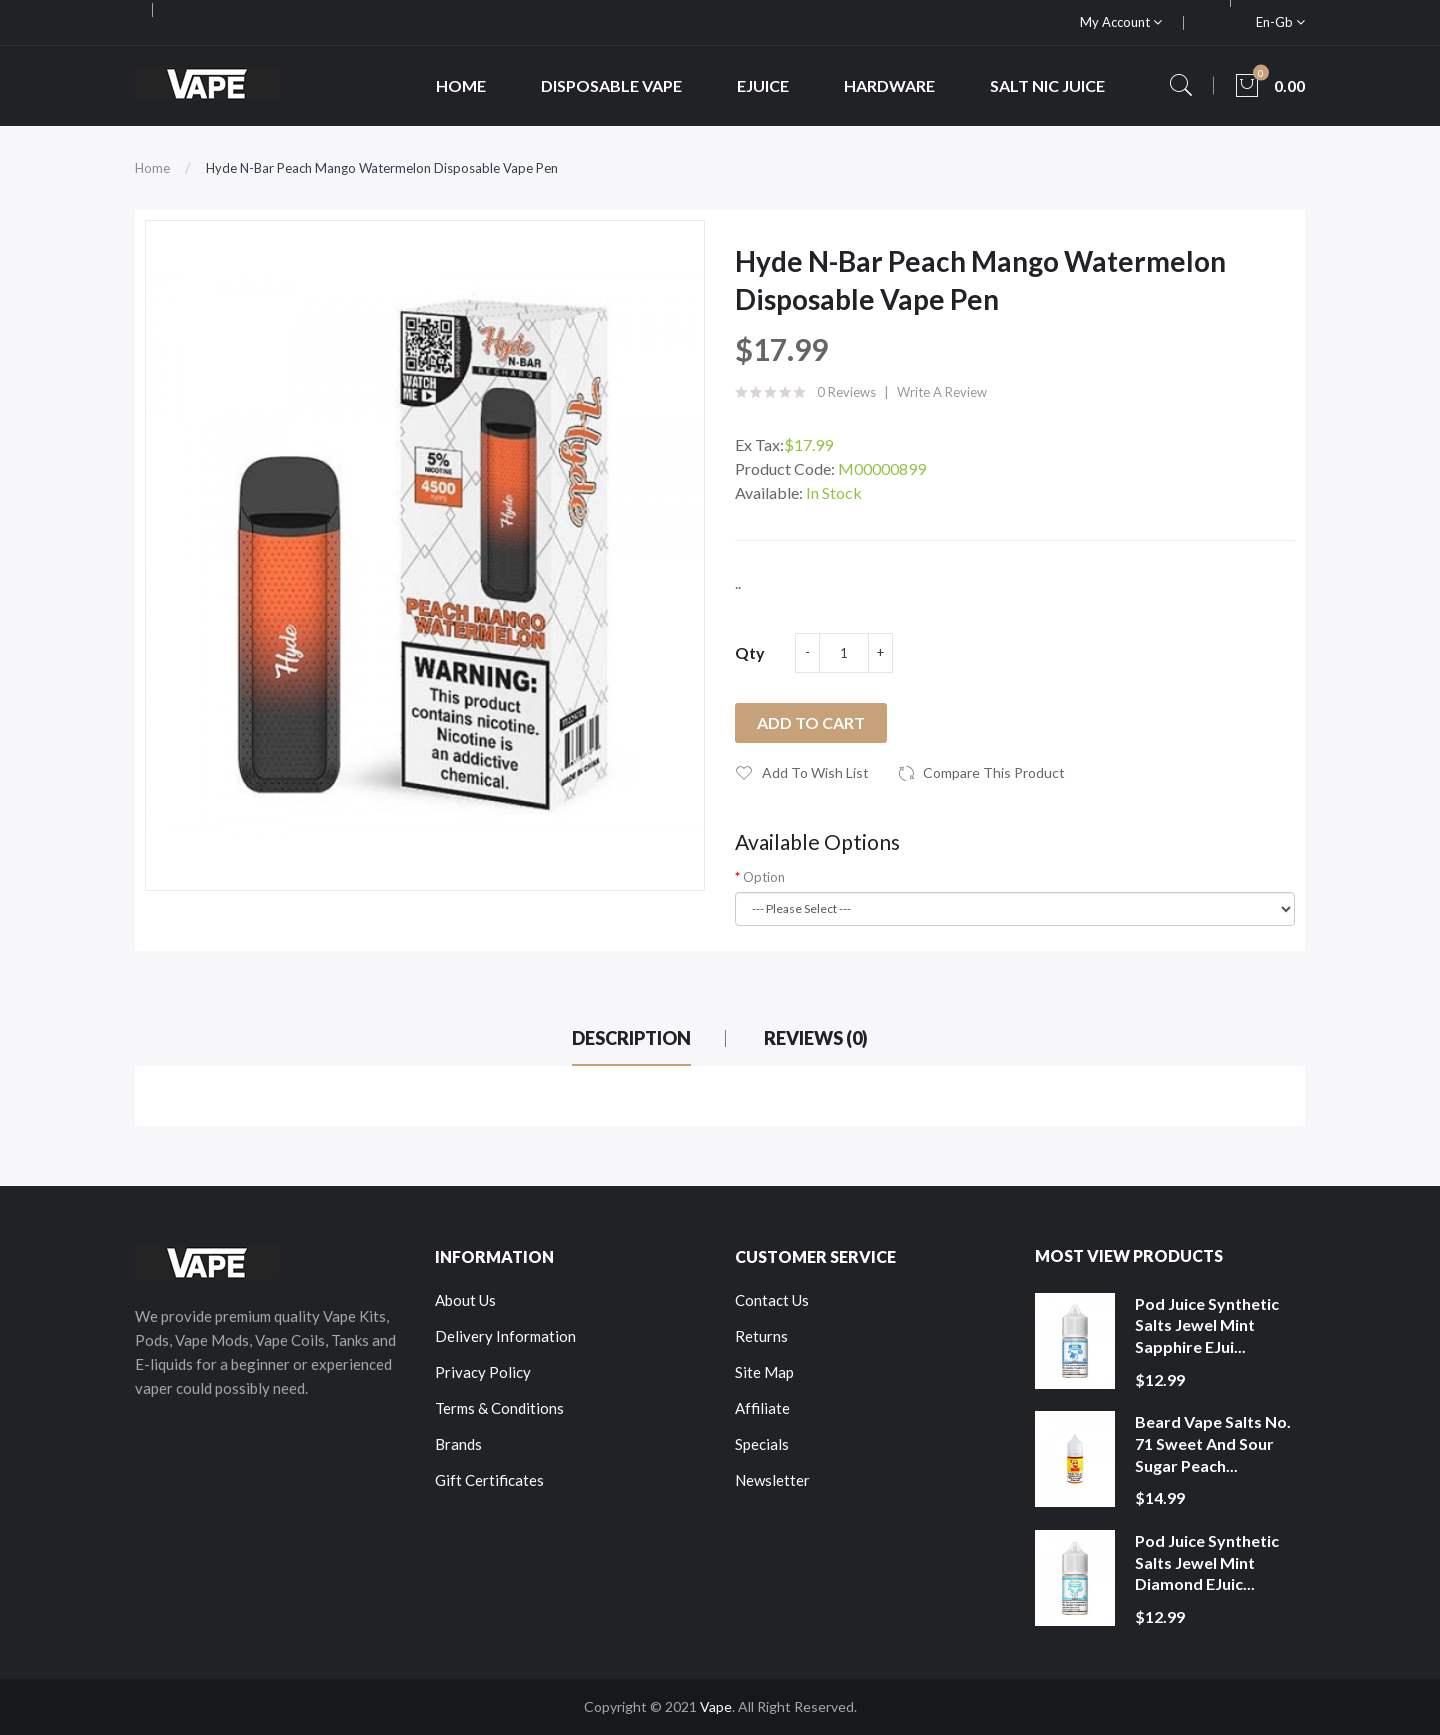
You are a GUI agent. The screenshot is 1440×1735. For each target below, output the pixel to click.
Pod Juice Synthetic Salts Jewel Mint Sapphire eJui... (1207, 1325)
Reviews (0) (816, 1038)
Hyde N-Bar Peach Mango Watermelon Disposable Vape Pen (382, 168)
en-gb (1280, 22)
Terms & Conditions (499, 1408)
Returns (761, 1336)
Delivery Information (505, 1336)
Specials (762, 1444)
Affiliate (762, 1408)
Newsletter (772, 1480)
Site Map (764, 1372)
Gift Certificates (489, 1480)
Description (631, 1038)
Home (152, 168)
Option (764, 877)
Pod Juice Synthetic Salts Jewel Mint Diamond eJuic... (1207, 1562)
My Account (1121, 22)
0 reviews (846, 392)
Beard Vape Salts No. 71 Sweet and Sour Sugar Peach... (1213, 1443)
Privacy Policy (483, 1372)
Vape (716, 1706)
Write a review (942, 392)
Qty (750, 652)
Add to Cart (811, 722)
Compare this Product (994, 772)
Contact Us (772, 1300)
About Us (465, 1300)
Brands (458, 1444)
